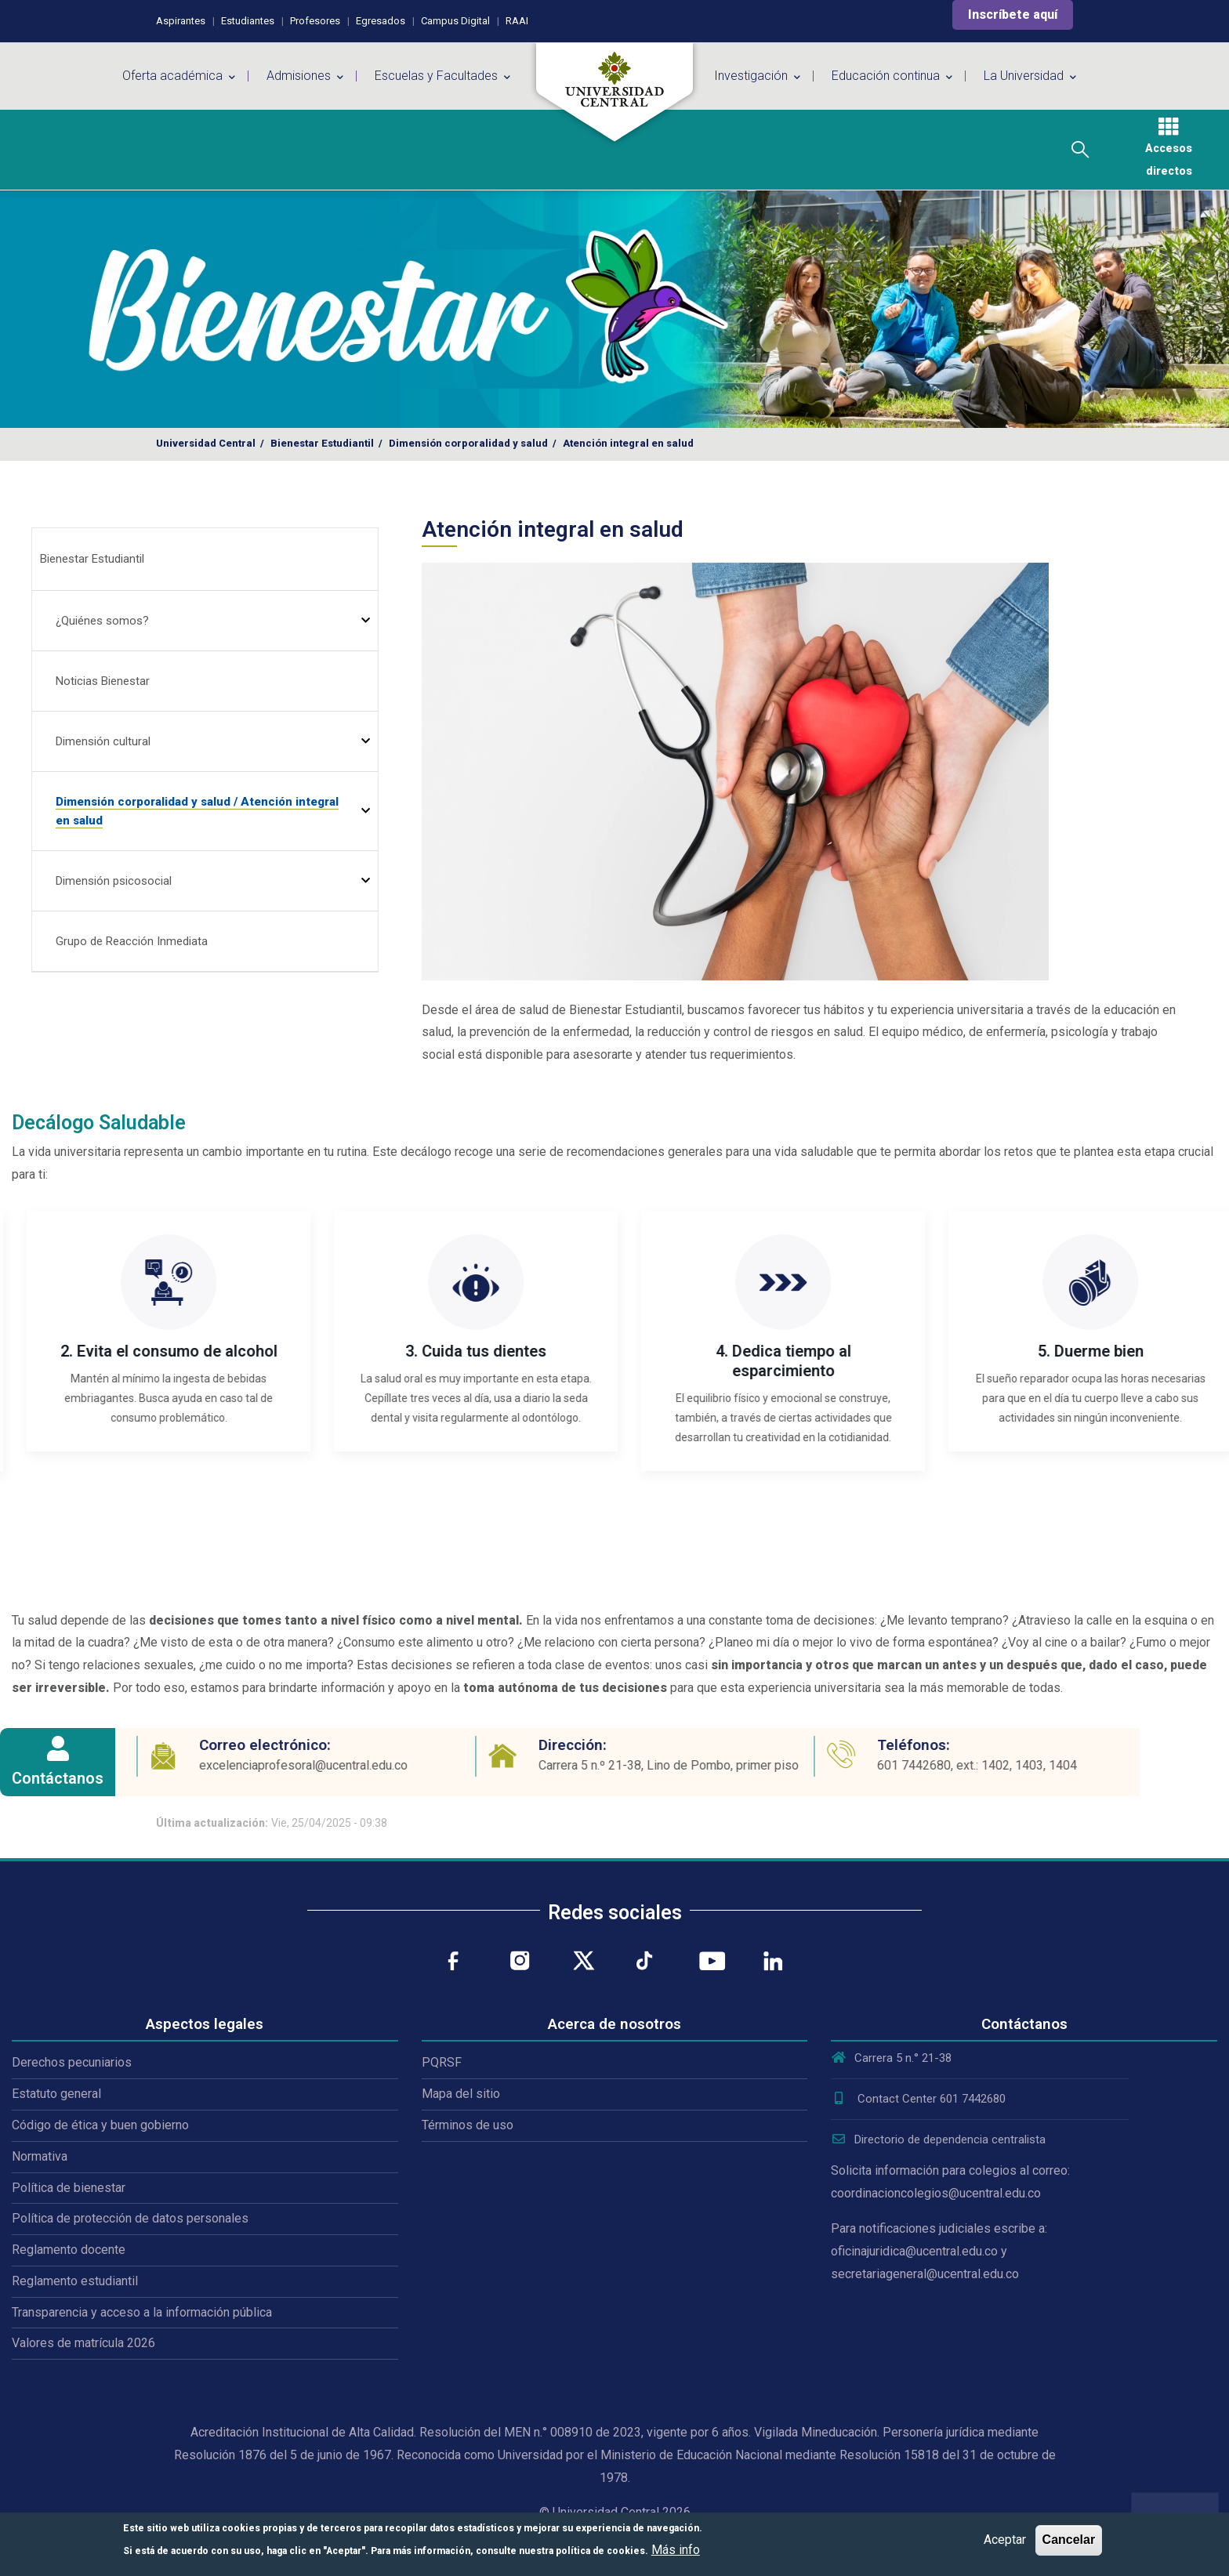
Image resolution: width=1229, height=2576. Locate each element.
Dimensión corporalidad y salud (468, 443)
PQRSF (442, 2062)
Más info (675, 2549)
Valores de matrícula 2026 (83, 2342)
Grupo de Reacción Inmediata (132, 941)
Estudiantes (247, 21)
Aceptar (1005, 2539)
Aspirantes (180, 21)
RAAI (517, 21)
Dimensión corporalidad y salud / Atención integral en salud (197, 811)
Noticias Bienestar (103, 681)
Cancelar (1069, 2539)
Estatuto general (56, 2093)
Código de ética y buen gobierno (100, 2125)
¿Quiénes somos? (102, 621)
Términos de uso (467, 2125)
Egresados (380, 21)
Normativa (39, 2156)
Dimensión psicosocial (114, 881)
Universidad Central (206, 443)
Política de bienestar (68, 2187)
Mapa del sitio (461, 2093)
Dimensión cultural (103, 741)
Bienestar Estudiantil (322, 443)
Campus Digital (455, 21)
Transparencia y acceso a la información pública (142, 2312)
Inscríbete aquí (1012, 14)
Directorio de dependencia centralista (938, 2139)
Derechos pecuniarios (72, 2062)
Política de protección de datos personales (130, 2218)
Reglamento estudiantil (75, 2280)
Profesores (315, 21)
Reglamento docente (68, 2249)
